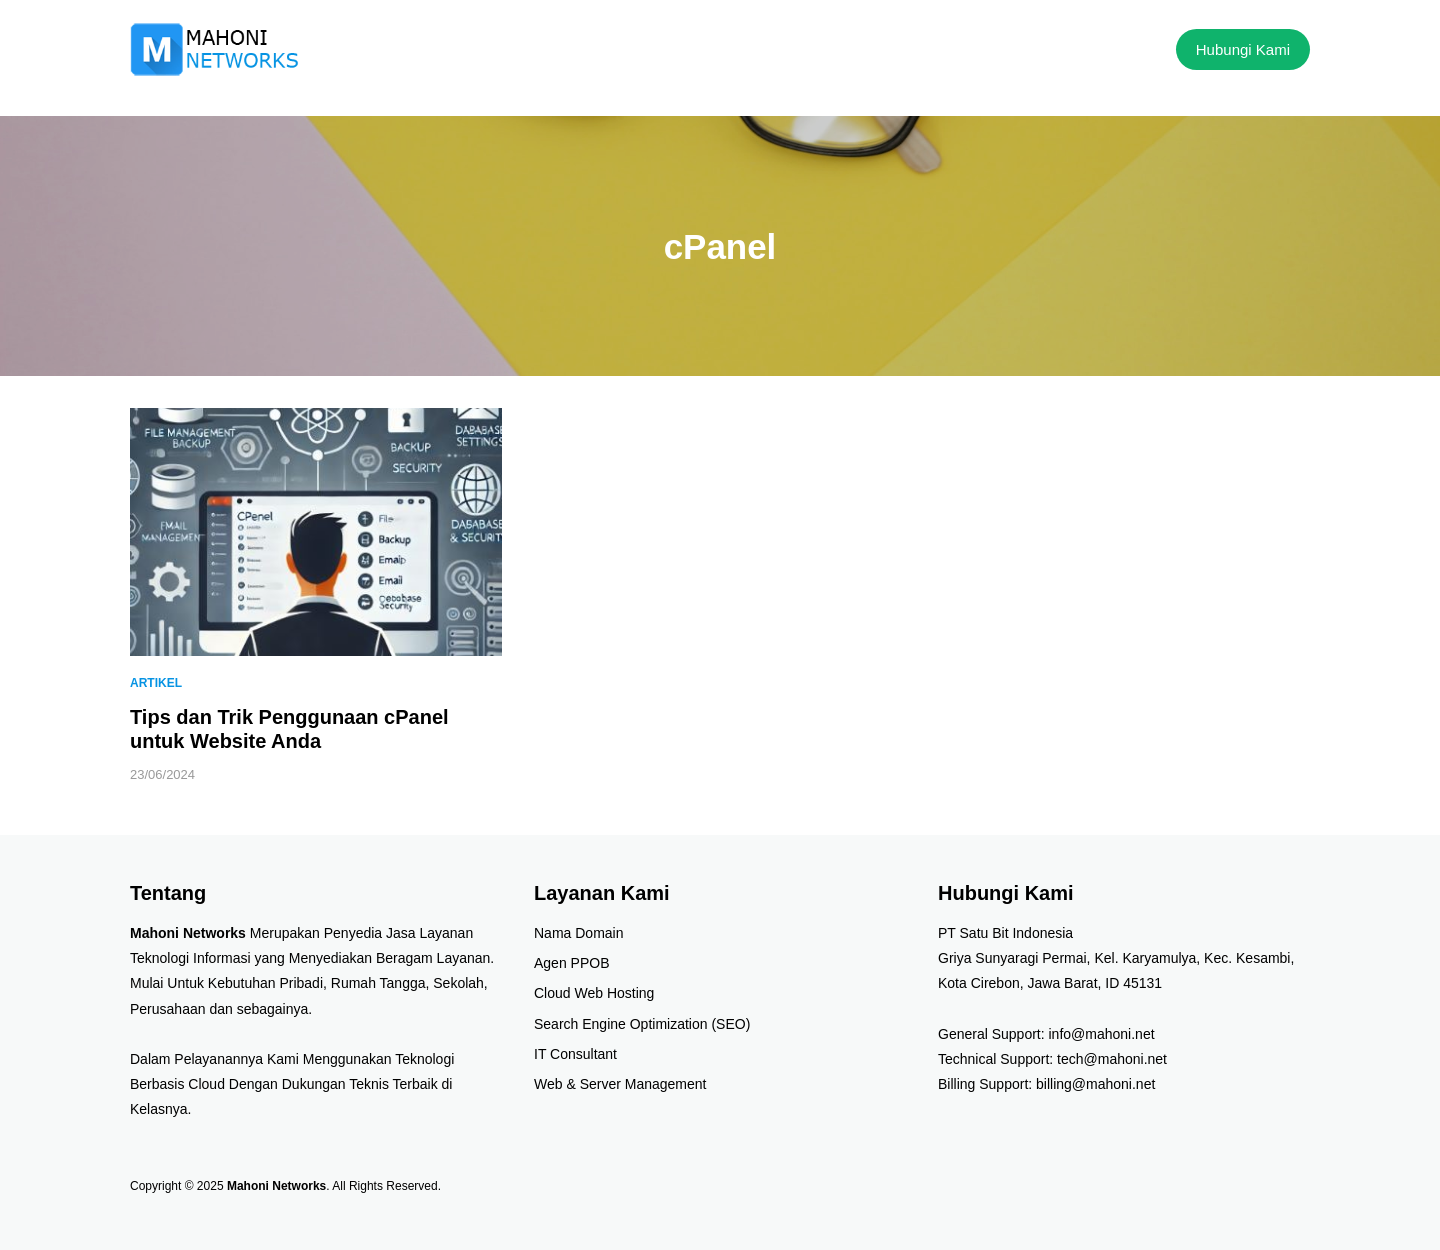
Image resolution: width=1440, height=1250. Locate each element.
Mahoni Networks (276, 1186)
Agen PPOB (572, 963)
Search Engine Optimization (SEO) (642, 1024)
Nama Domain (578, 933)
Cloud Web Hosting (594, 993)
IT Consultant (575, 1054)
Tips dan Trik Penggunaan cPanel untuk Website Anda (289, 729)
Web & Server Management (620, 1084)
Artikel (156, 683)
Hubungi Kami (1243, 49)
